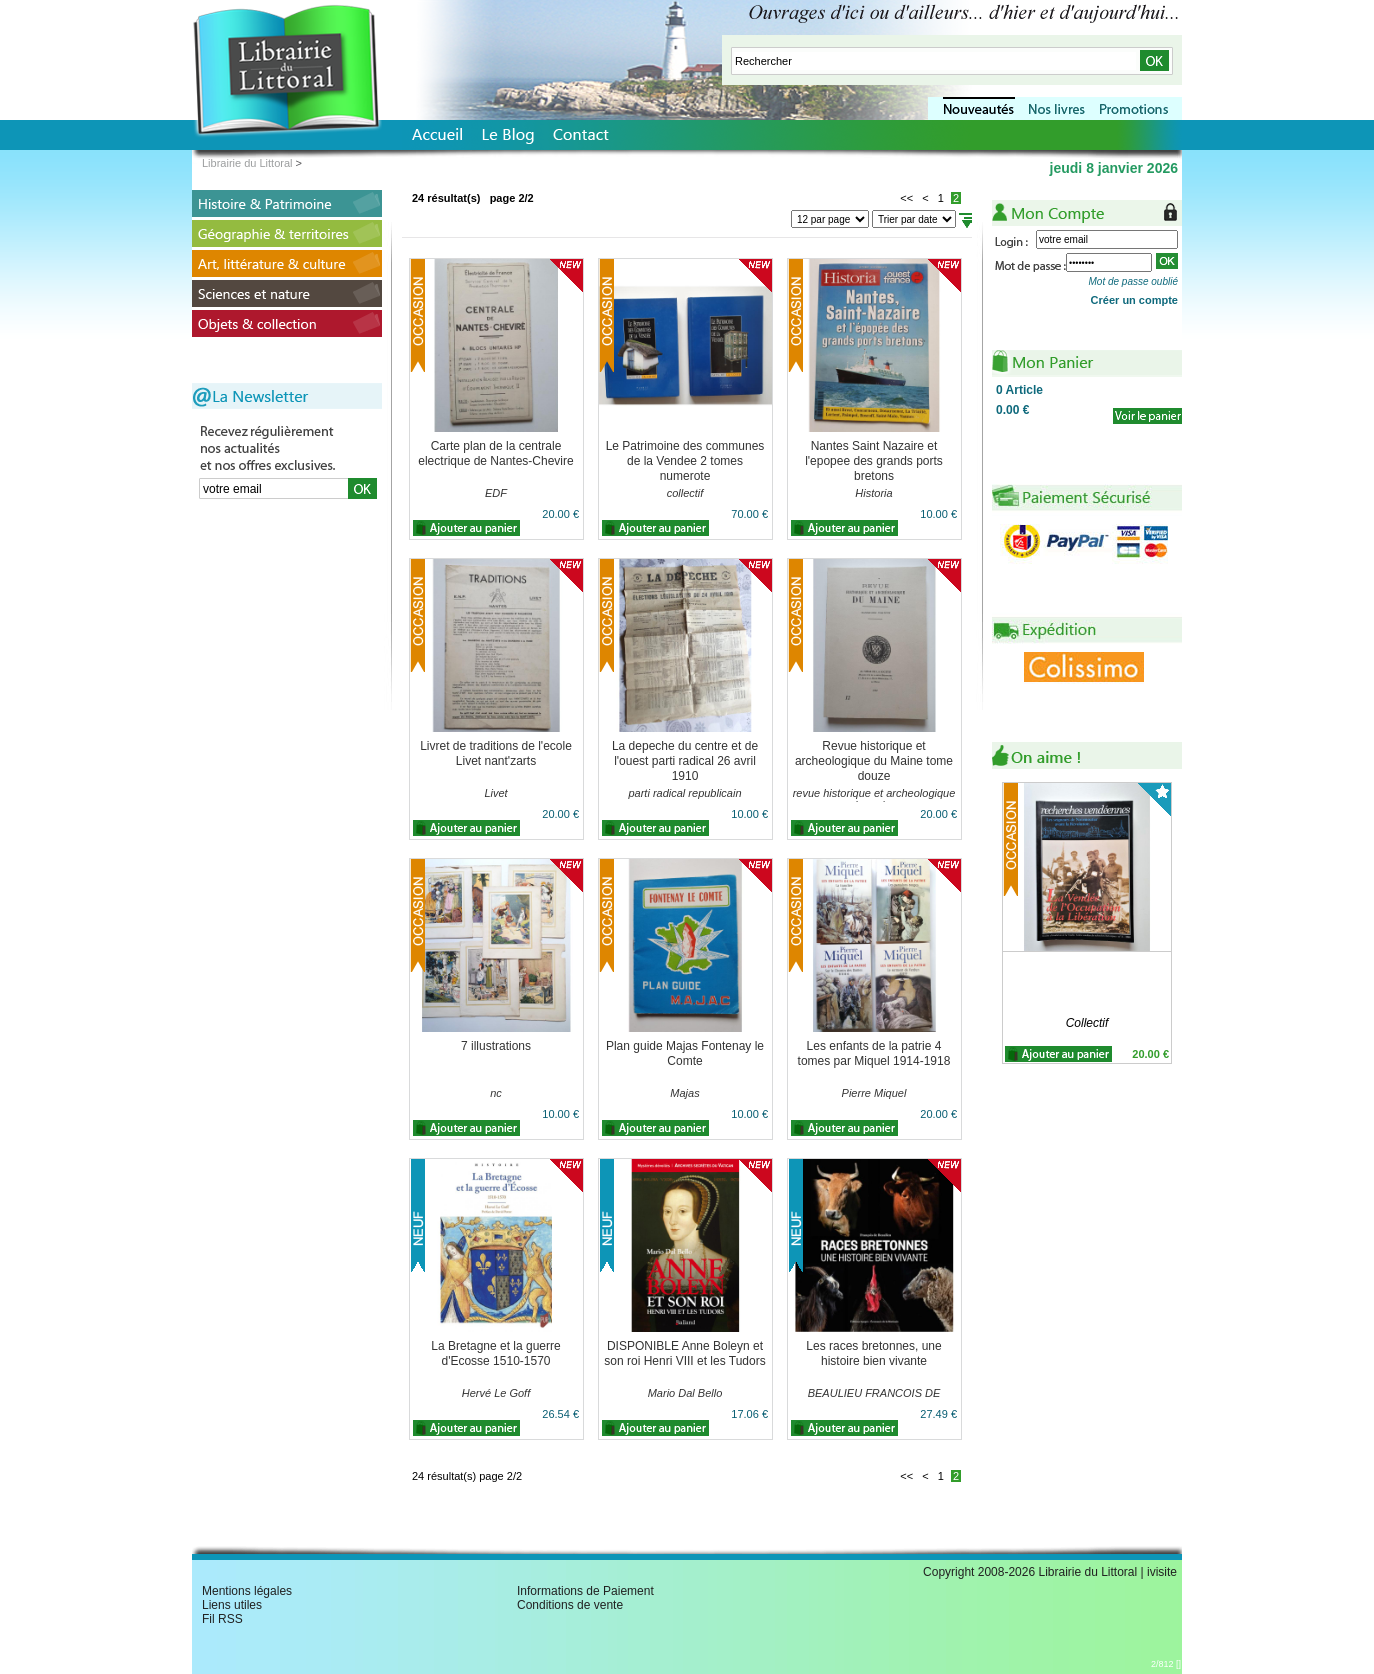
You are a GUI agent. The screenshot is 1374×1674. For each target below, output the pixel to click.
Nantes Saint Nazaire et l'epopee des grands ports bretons (874, 461)
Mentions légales (247, 1591)
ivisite (1162, 1572)
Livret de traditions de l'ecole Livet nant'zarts (496, 753)
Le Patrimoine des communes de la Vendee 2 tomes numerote (685, 461)
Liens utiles (232, 1605)
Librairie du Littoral (247, 163)
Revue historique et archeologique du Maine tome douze (874, 761)
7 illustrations (496, 1046)
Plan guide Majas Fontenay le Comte (685, 1053)
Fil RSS (222, 1619)
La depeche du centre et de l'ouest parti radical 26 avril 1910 (685, 761)
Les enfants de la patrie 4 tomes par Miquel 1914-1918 (874, 1053)
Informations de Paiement (585, 1591)
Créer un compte (1134, 300)
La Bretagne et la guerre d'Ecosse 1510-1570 (495, 1353)
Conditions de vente (570, 1605)
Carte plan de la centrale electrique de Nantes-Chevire (495, 453)
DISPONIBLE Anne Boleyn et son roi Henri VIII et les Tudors (684, 1353)
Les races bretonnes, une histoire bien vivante (873, 1353)
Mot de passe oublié (1133, 281)
